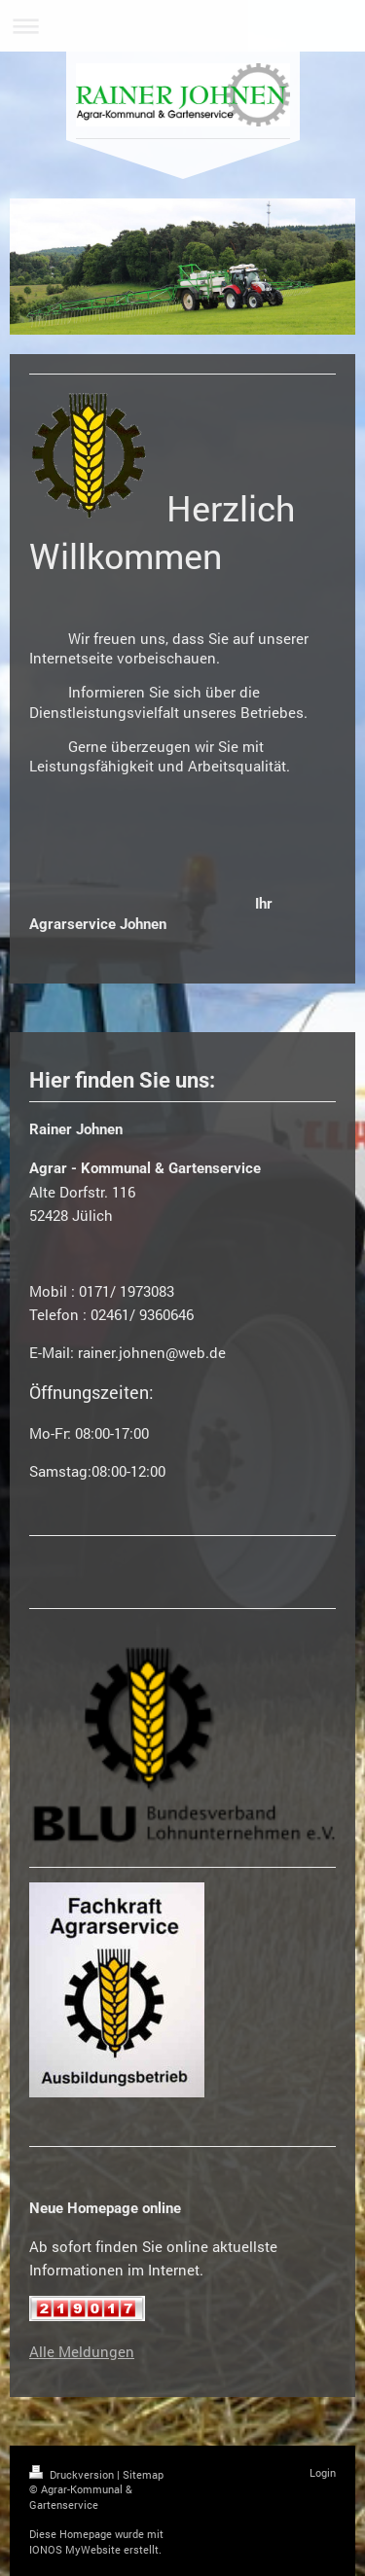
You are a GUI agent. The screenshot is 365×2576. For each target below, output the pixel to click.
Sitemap (143, 2474)
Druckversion (73, 2474)
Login (323, 2472)
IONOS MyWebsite (75, 2549)
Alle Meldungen (81, 2351)
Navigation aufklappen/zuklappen (182, 26)
